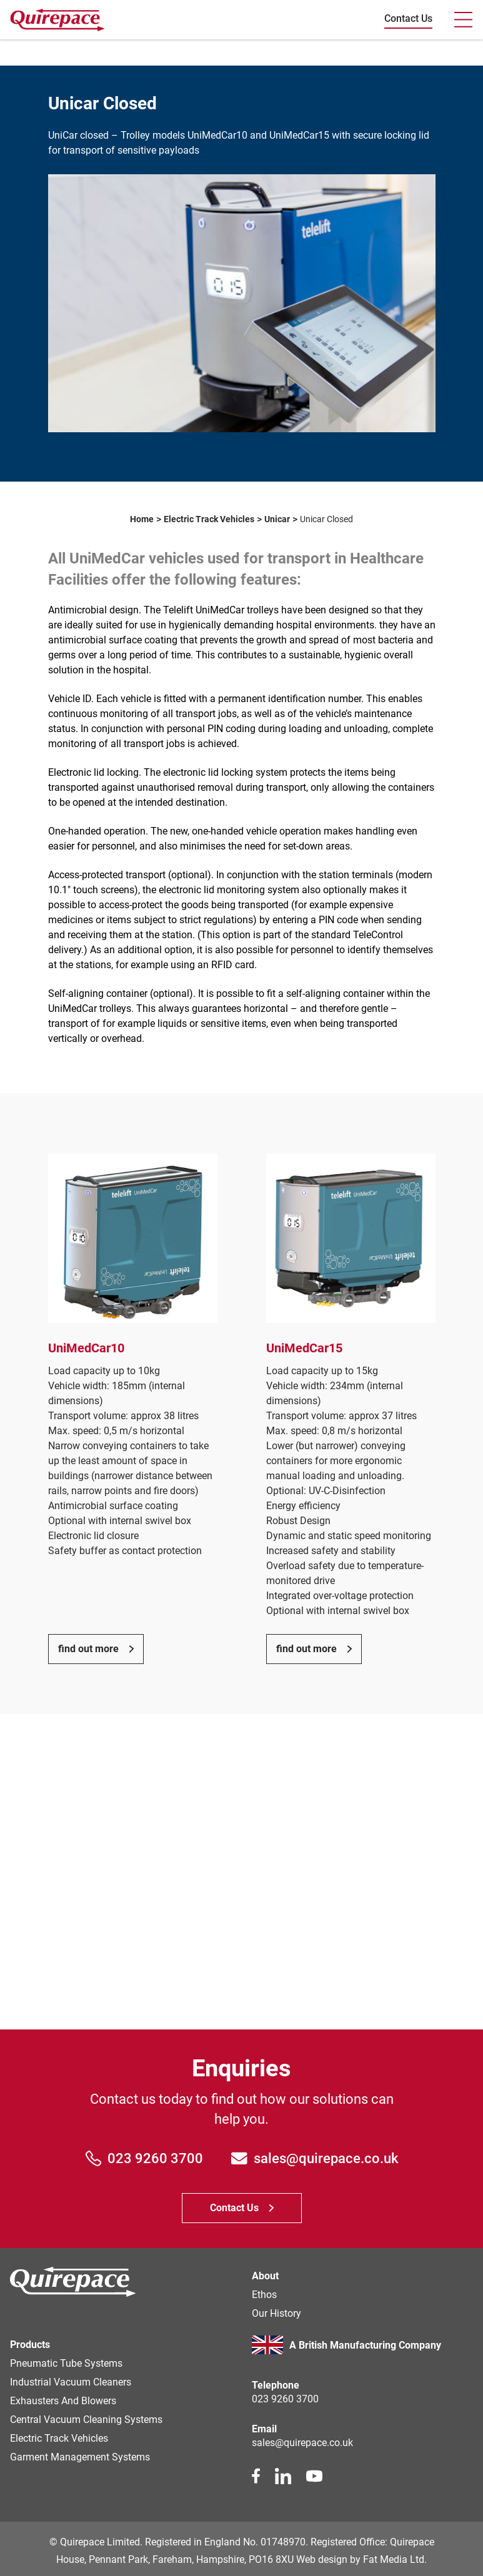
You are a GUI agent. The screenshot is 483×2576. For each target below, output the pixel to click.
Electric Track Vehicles (209, 519)
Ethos (264, 2295)
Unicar (277, 519)
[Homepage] (73, 2284)
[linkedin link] (283, 2476)
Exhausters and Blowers (63, 2401)
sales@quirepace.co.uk (314, 2158)
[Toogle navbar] (463, 19)
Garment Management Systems (80, 2457)
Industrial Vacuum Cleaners (70, 2382)
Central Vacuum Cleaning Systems (86, 2419)
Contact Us (408, 17)
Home (142, 519)
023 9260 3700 (145, 2158)
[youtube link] (314, 2476)
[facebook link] (256, 2476)
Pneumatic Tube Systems (66, 2363)
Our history (276, 2313)
